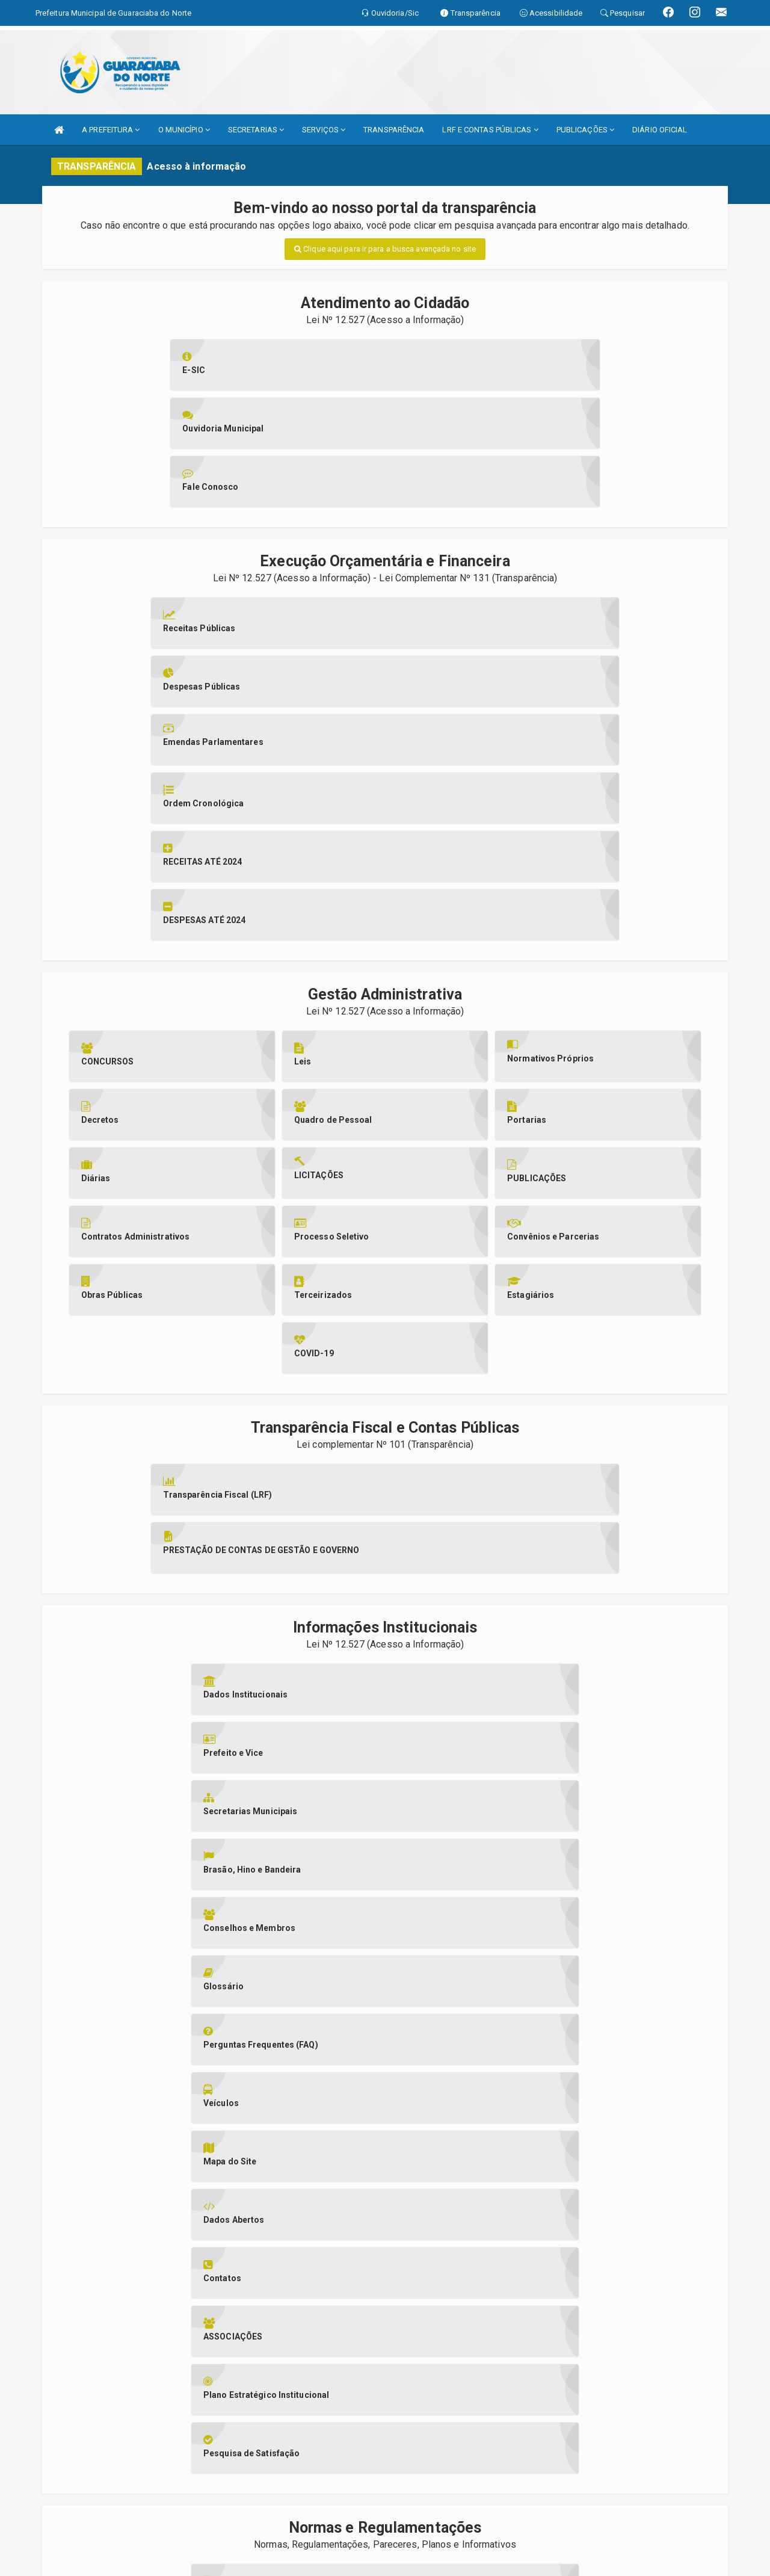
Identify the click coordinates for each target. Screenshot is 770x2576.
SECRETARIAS (256, 129)
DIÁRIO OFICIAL (659, 129)
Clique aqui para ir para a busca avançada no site (385, 248)
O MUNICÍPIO (184, 129)
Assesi (342, 2546)
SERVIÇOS (323, 129)
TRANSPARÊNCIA (393, 129)
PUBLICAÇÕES (585, 129)
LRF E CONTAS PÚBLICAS (490, 129)
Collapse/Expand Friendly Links (27, 2570)
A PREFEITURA (111, 129)
